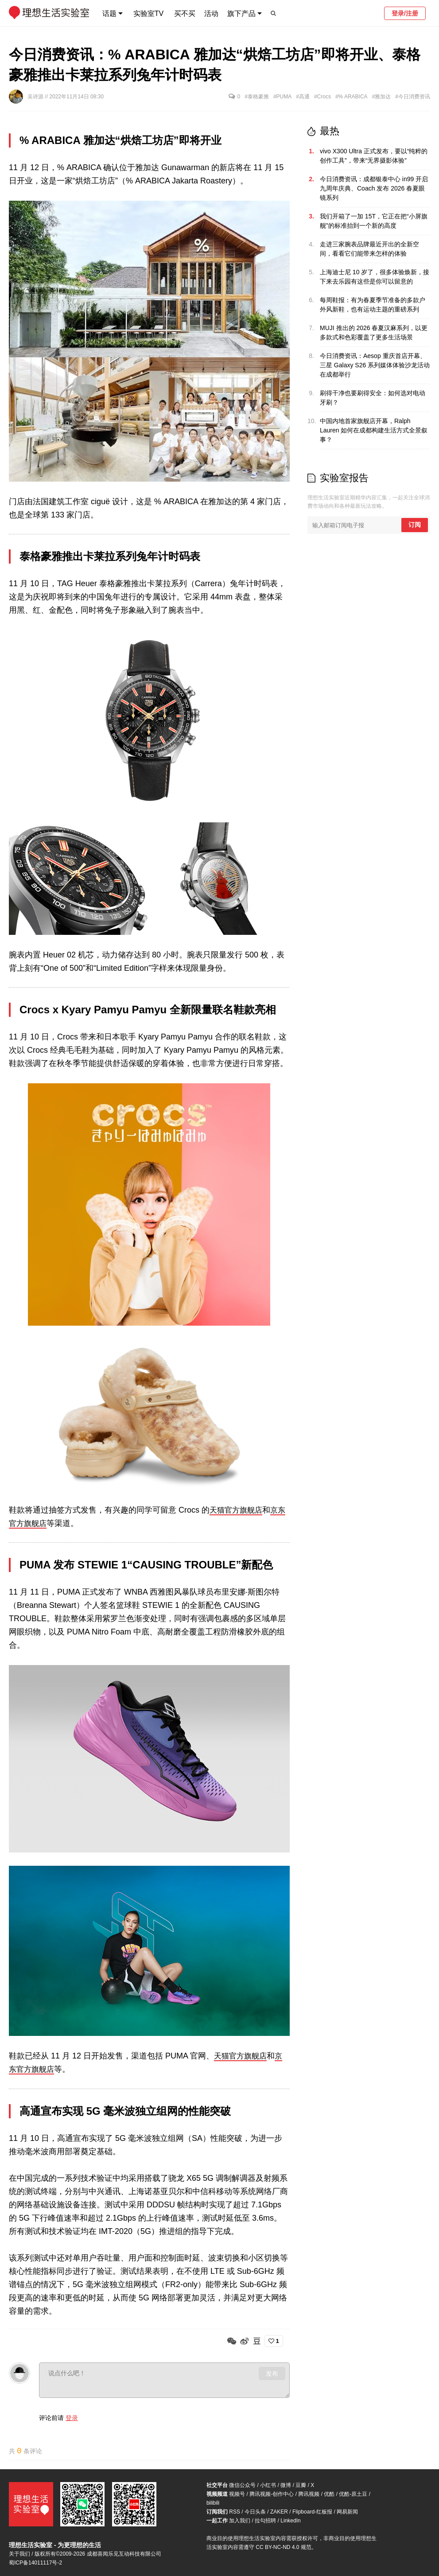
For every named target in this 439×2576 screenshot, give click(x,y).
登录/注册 (405, 13)
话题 (109, 13)
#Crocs (322, 96)
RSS (234, 2512)
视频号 (237, 2494)
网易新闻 (347, 2512)
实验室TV (148, 13)
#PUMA (282, 96)
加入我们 (239, 2521)
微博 (285, 2485)
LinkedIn (290, 2521)
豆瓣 (300, 2485)
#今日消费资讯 (412, 96)
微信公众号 (242, 2485)
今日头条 (255, 2512)
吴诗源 (36, 96)
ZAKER (279, 2512)
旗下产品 (241, 13)
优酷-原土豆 (353, 2494)
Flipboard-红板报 (312, 2512)
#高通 (303, 96)
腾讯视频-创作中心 (271, 2494)
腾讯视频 (308, 2494)
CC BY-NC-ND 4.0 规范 (283, 2547)
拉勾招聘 (265, 2521)
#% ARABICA (351, 96)
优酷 (329, 2494)
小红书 (268, 2485)
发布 (272, 2372)
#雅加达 (381, 96)
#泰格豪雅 (257, 96)
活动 (211, 13)
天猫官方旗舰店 (237, 1510)
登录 (72, 2416)
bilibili (212, 2503)
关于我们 (19, 2554)
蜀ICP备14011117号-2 (35, 2563)
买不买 (184, 13)
